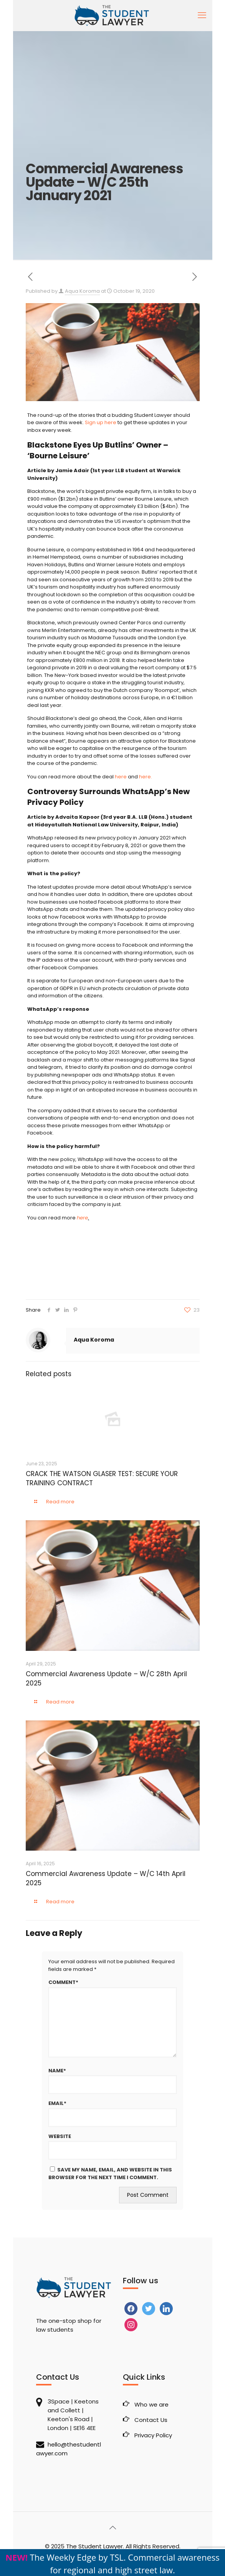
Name (57, 2071)
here (121, 776)
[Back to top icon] (112, 2528)
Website (59, 2136)
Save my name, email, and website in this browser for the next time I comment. (110, 2173)
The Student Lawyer (94, 2546)
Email (57, 2103)
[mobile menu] (201, 15)
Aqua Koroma (82, 291)
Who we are (151, 2404)
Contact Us (150, 2420)
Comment (63, 1982)
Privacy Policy (153, 2435)
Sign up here (100, 422)
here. (145, 776)
